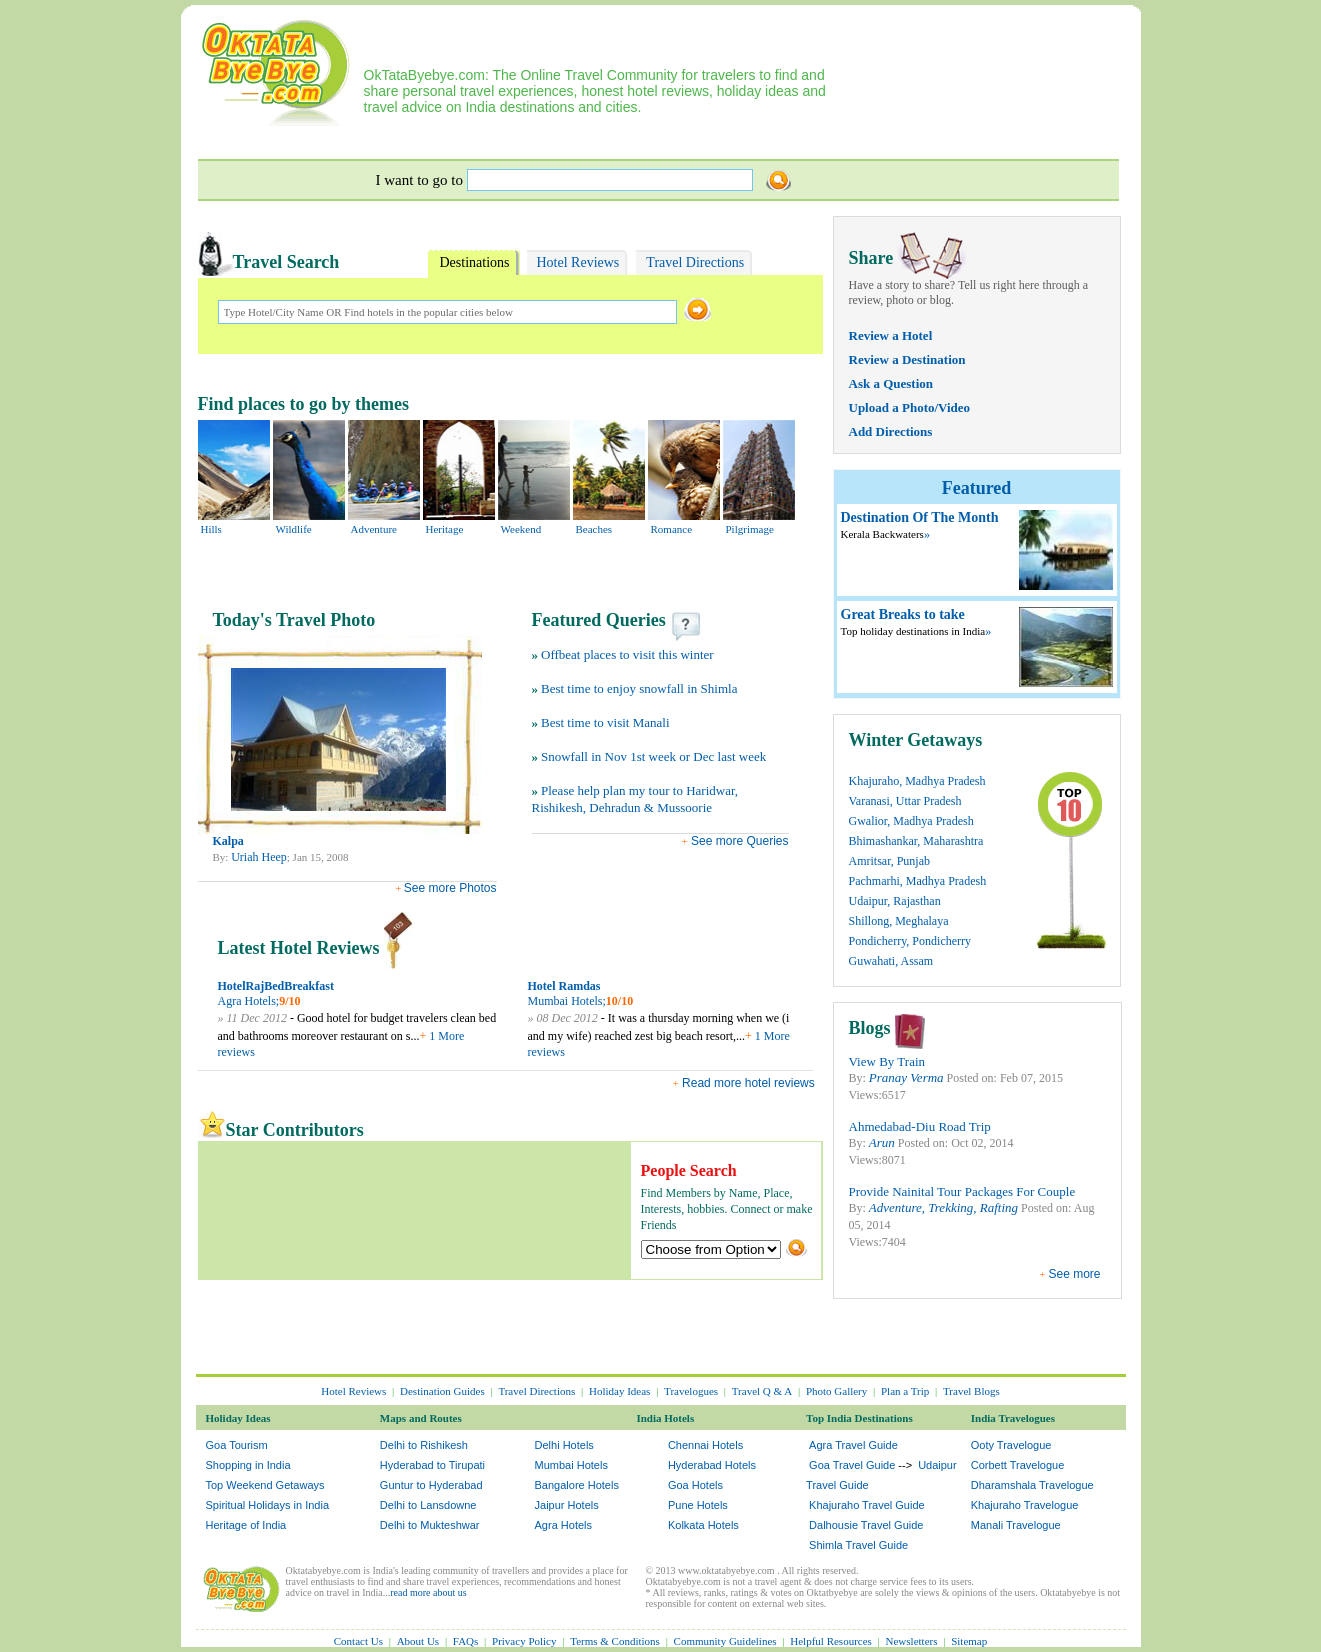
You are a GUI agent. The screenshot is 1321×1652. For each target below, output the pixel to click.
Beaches (594, 529)
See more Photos (450, 888)
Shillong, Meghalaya (899, 921)
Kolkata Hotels (703, 1525)
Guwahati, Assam (891, 961)
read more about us (428, 1592)
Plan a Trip (905, 1391)
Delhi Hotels (564, 1445)
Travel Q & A (762, 1391)
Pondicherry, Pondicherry (910, 941)
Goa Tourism (237, 1445)
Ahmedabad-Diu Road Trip (920, 1126)
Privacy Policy (524, 1641)
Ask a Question (891, 383)
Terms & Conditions (615, 1641)
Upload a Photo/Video (910, 407)
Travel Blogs (971, 1391)
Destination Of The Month (920, 517)
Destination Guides (442, 1391)
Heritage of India (246, 1525)
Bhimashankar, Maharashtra (916, 841)
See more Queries (738, 841)
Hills (211, 529)
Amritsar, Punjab (890, 861)
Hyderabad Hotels (712, 1465)
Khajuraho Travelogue (1025, 1505)
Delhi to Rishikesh (424, 1445)
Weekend (521, 529)
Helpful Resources (831, 1641)
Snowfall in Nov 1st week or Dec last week (653, 756)
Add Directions (891, 431)
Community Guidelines (725, 1641)
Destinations (475, 262)
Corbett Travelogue (1018, 1465)
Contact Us (358, 1641)
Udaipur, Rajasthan (895, 901)
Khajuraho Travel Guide (867, 1505)
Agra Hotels (563, 1525)
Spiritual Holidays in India (268, 1505)
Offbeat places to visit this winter (627, 654)
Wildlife (294, 529)
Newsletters (912, 1641)
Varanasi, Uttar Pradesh (905, 801)
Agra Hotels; (249, 1001)
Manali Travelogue (1016, 1525)
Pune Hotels (698, 1505)
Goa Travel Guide (852, 1465)
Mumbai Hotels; (567, 1001)
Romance (672, 529)
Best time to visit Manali (605, 722)
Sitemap (969, 1641)
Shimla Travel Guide (858, 1545)
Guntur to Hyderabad (431, 1485)
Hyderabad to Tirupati (432, 1465)
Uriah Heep (259, 857)
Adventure (374, 529)
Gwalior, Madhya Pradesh (911, 821)
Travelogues (691, 1391)
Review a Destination (907, 359)
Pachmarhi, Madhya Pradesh (918, 881)
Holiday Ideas (619, 1391)
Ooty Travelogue (1011, 1445)
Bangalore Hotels (577, 1485)
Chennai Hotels (705, 1445)
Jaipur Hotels (567, 1505)
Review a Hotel (891, 335)
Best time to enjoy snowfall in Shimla (639, 688)
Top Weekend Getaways (265, 1485)
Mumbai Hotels (571, 1465)
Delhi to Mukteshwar (430, 1525)
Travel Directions (695, 262)
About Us (418, 1641)
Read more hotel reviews (748, 1083)
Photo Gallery (836, 1391)
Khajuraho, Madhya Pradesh (917, 781)
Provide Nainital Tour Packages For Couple (962, 1191)
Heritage (445, 529)
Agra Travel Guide (853, 1445)
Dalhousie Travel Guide (866, 1525)
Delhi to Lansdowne (428, 1505)
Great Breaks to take (903, 614)
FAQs (465, 1641)
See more (1074, 1274)
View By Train (887, 1061)
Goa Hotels (695, 1485)
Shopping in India (248, 1465)
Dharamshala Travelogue (1032, 1485)
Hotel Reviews (578, 262)
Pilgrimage (750, 529)
